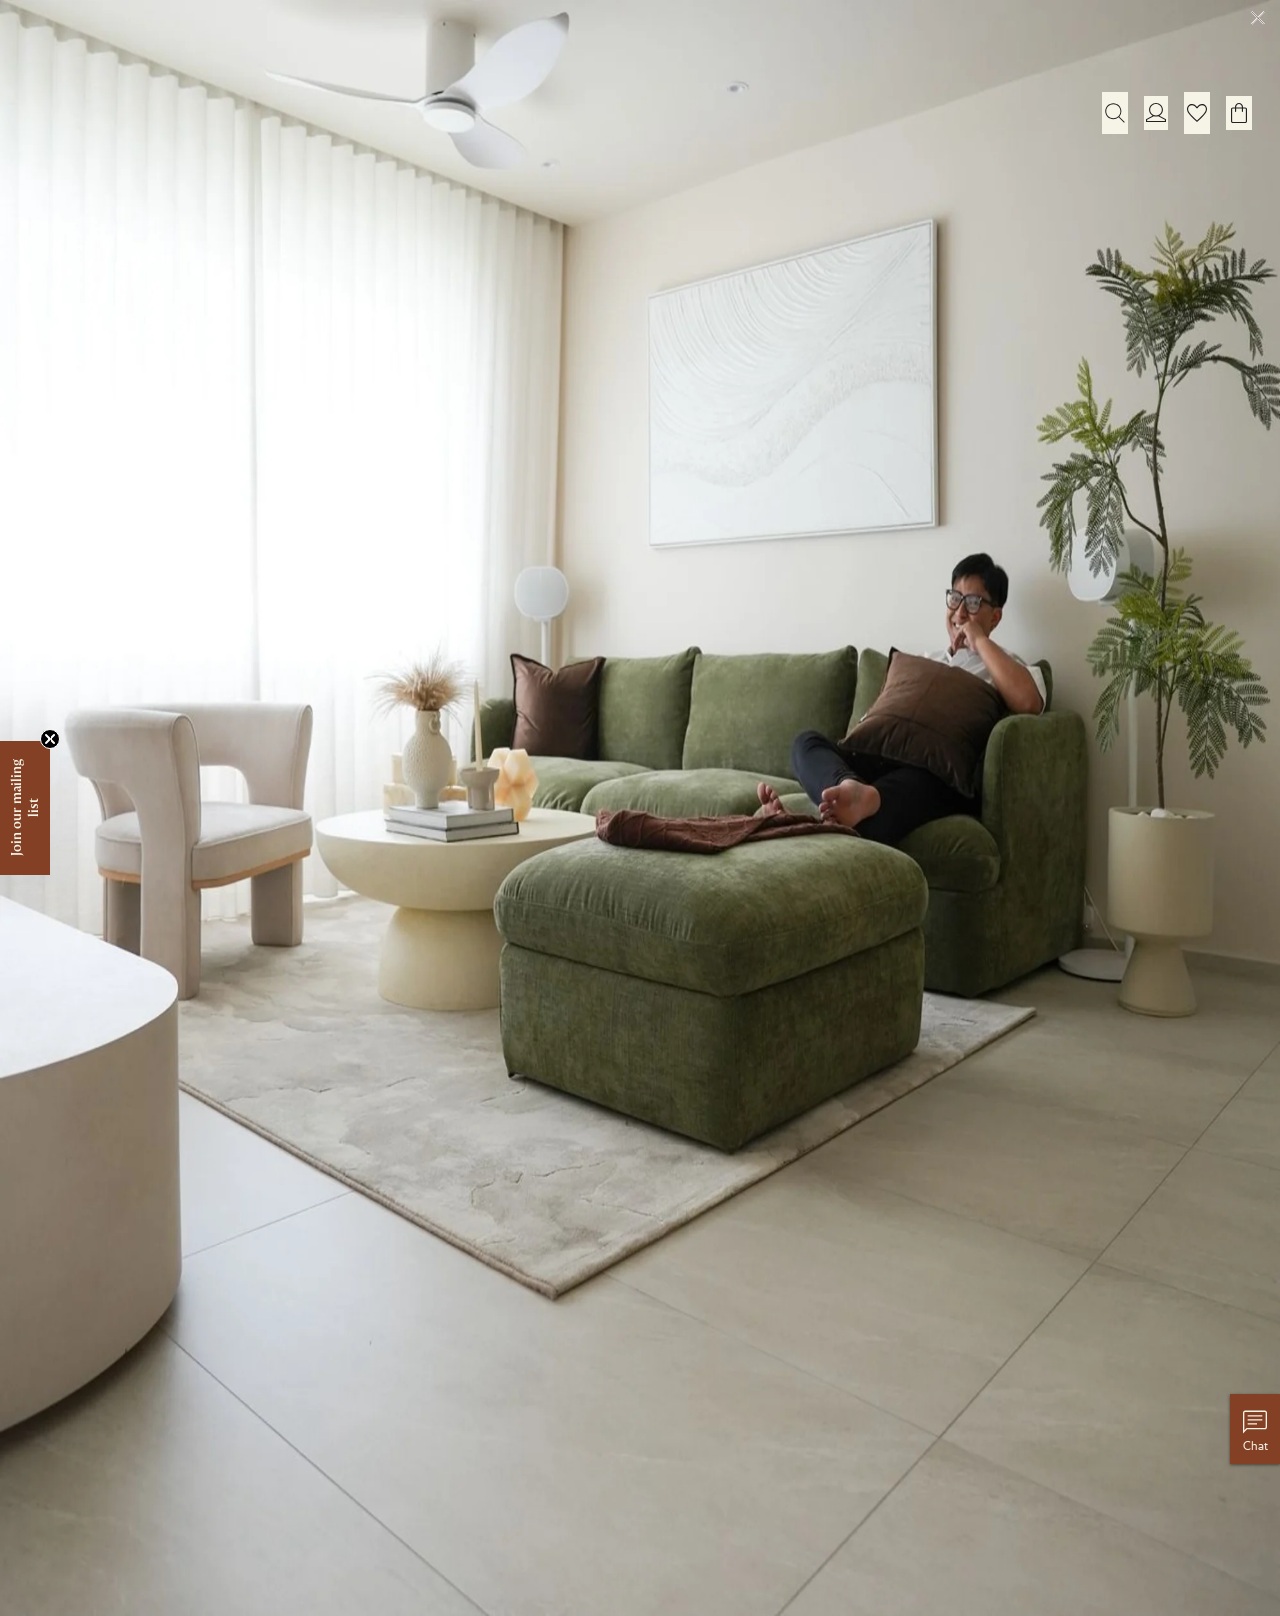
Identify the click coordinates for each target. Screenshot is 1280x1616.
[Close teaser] (50, 739)
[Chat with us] (1255, 1429)
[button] (1197, 113)
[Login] (1156, 112)
